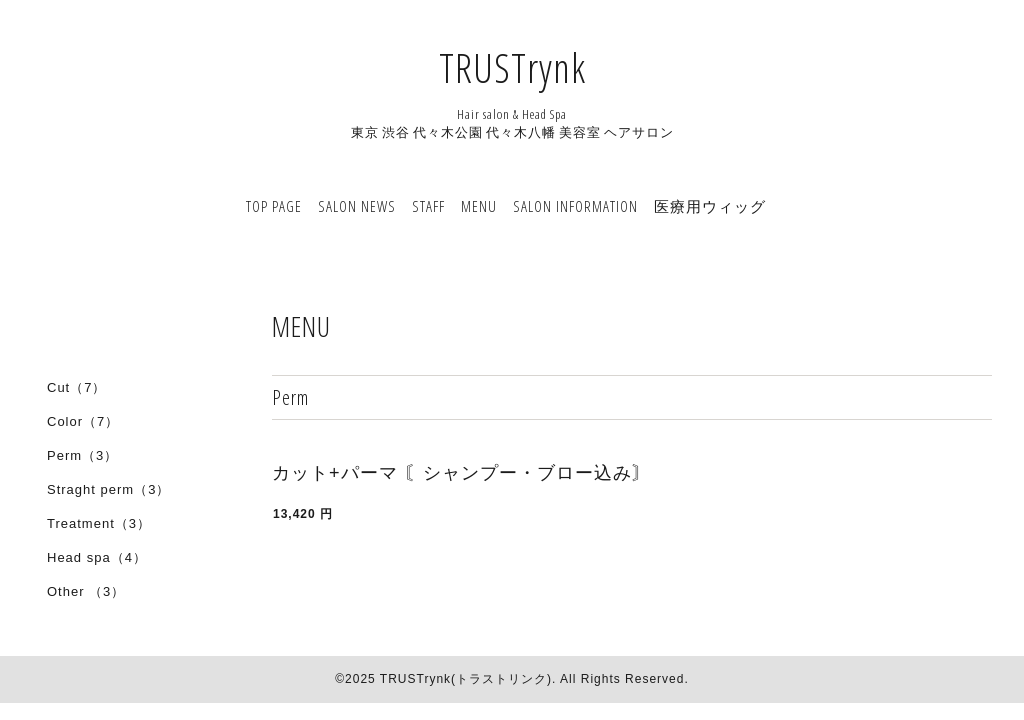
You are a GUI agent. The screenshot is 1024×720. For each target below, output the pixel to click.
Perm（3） (82, 455)
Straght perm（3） (108, 489)
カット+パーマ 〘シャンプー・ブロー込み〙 (461, 473)
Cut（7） (76, 387)
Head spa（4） (97, 557)
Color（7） (83, 421)
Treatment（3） (99, 523)
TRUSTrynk (512, 67)
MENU (479, 206)
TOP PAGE (274, 206)
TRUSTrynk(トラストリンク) (466, 679)
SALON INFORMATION (575, 206)
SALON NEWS (357, 206)
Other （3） (86, 591)
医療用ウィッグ (710, 206)
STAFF (428, 206)
